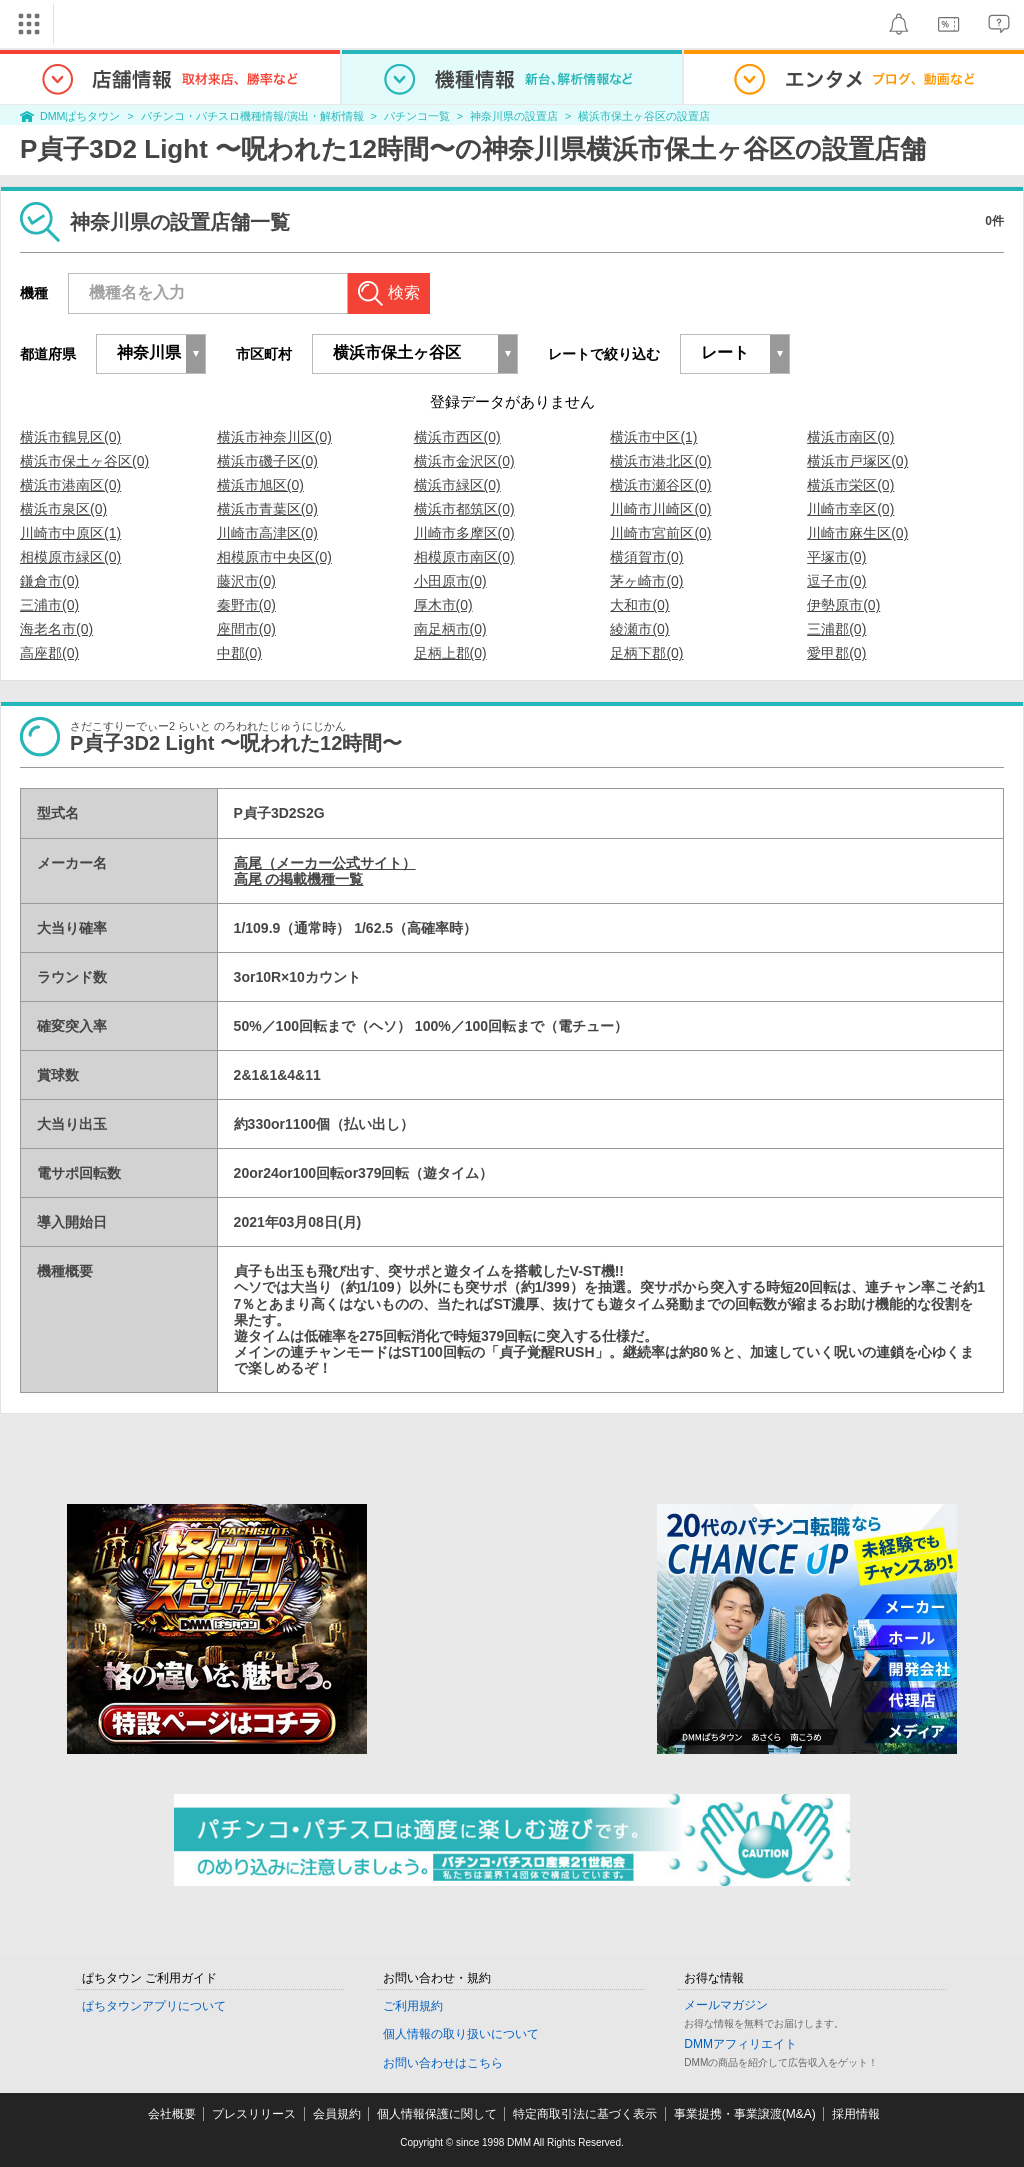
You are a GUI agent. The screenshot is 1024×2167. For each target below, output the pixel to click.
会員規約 (337, 2114)
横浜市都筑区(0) (464, 509)
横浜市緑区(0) (457, 485)
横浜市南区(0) (850, 437)
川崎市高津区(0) (267, 533)
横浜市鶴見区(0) (70, 437)
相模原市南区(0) (464, 557)
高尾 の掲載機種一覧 (299, 879)
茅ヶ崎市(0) (646, 581)
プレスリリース (254, 2114)
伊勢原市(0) (843, 605)
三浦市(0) (49, 605)
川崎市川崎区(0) (660, 509)
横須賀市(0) (646, 557)
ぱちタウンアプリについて (154, 2006)
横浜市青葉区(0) (267, 509)
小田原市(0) (450, 581)
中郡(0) (239, 653)
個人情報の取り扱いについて (461, 2034)
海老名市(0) (56, 629)
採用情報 (856, 2114)
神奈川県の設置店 (514, 116)
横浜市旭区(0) (260, 485)
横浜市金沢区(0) (464, 461)
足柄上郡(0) (450, 653)
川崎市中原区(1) (70, 533)
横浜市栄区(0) (850, 485)
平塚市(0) (836, 557)
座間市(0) (246, 629)
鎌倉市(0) (49, 581)
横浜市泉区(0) (63, 509)
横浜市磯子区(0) (267, 461)
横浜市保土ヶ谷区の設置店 (644, 116)
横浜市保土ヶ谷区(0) (84, 461)
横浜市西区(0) (457, 437)
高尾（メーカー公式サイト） (325, 863)
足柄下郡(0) (646, 653)
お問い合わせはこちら (443, 2063)
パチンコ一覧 (417, 116)
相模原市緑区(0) (70, 557)
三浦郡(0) (836, 629)
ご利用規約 (413, 2006)
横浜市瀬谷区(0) (660, 485)
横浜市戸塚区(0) (857, 461)
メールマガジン (726, 2005)
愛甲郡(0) (836, 653)
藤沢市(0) (246, 581)
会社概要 (172, 2114)
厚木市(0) (443, 605)
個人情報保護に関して (437, 2114)
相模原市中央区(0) (274, 557)
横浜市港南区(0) (70, 485)
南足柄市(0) (450, 629)
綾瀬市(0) (639, 629)
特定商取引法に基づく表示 (585, 2114)
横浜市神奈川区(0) (274, 437)
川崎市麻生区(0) (857, 533)
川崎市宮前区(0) (660, 533)
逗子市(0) (836, 581)
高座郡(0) (49, 653)
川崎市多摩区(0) (464, 533)
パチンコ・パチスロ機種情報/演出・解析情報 (252, 116)
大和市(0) (639, 605)
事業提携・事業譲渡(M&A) (745, 2114)
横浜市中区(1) (653, 437)
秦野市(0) (246, 605)
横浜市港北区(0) (660, 461)
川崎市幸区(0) (850, 509)
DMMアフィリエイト (740, 2044)
